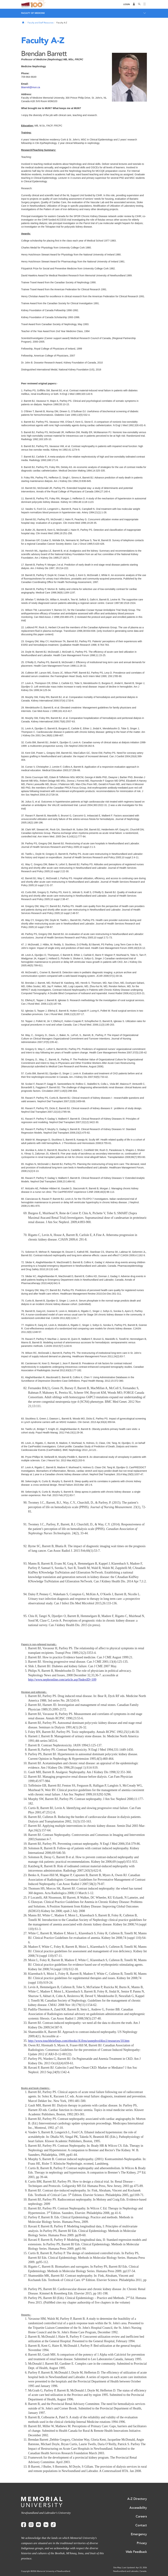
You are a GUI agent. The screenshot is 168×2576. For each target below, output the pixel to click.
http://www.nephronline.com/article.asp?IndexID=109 (62, 1679)
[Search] (139, 4)
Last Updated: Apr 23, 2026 (135, 2567)
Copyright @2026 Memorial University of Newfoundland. (46, 2571)
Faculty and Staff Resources (40, 22)
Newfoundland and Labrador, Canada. (130, 2571)
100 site (38, 4)
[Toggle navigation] (144, 4)
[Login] (126, 4)
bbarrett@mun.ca (30, 87)
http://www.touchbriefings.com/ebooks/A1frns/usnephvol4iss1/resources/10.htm (78, 2041)
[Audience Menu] (134, 4)
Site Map (117, 2567)
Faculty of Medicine (33, 13)
